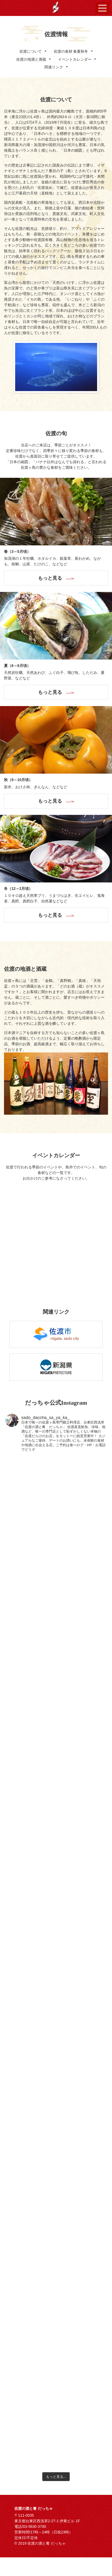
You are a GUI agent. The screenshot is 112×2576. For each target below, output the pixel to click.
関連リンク (53, 67)
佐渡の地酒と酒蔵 (31, 59)
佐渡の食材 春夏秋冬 (71, 51)
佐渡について (30, 51)
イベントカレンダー (75, 59)
